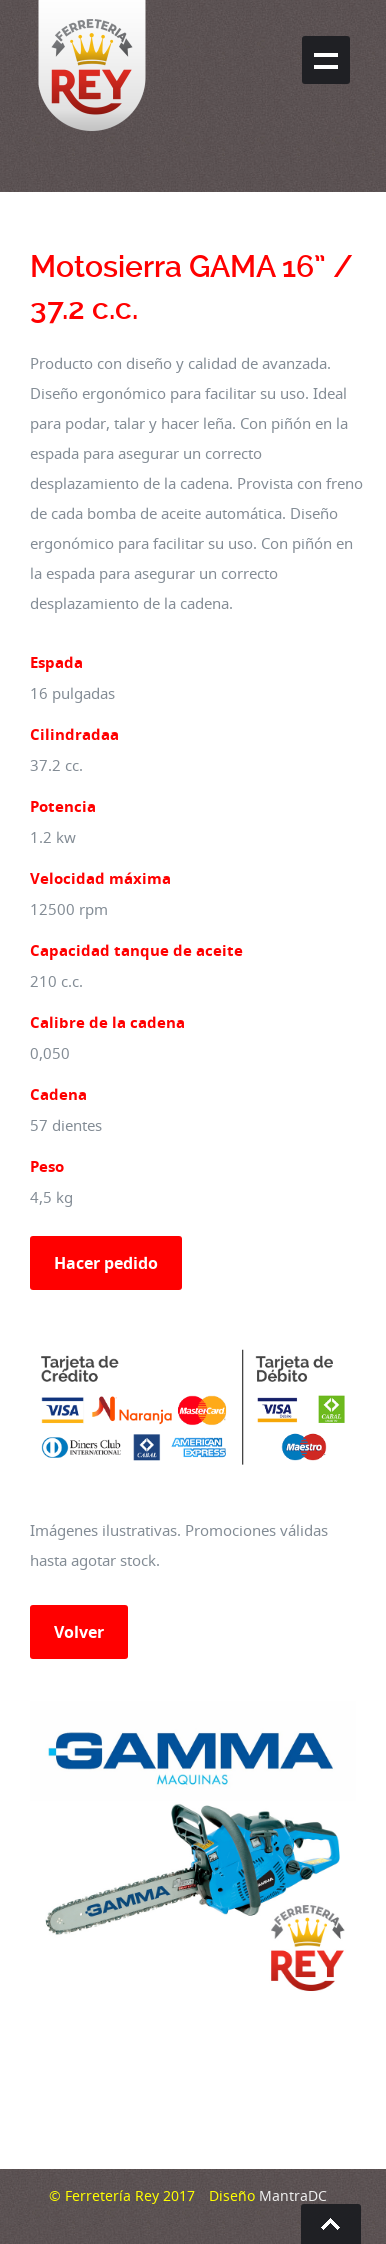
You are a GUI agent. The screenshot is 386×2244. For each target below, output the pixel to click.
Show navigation (326, 60)
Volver (79, 1632)
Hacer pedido (106, 1263)
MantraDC (291, 2195)
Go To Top (331, 2224)
